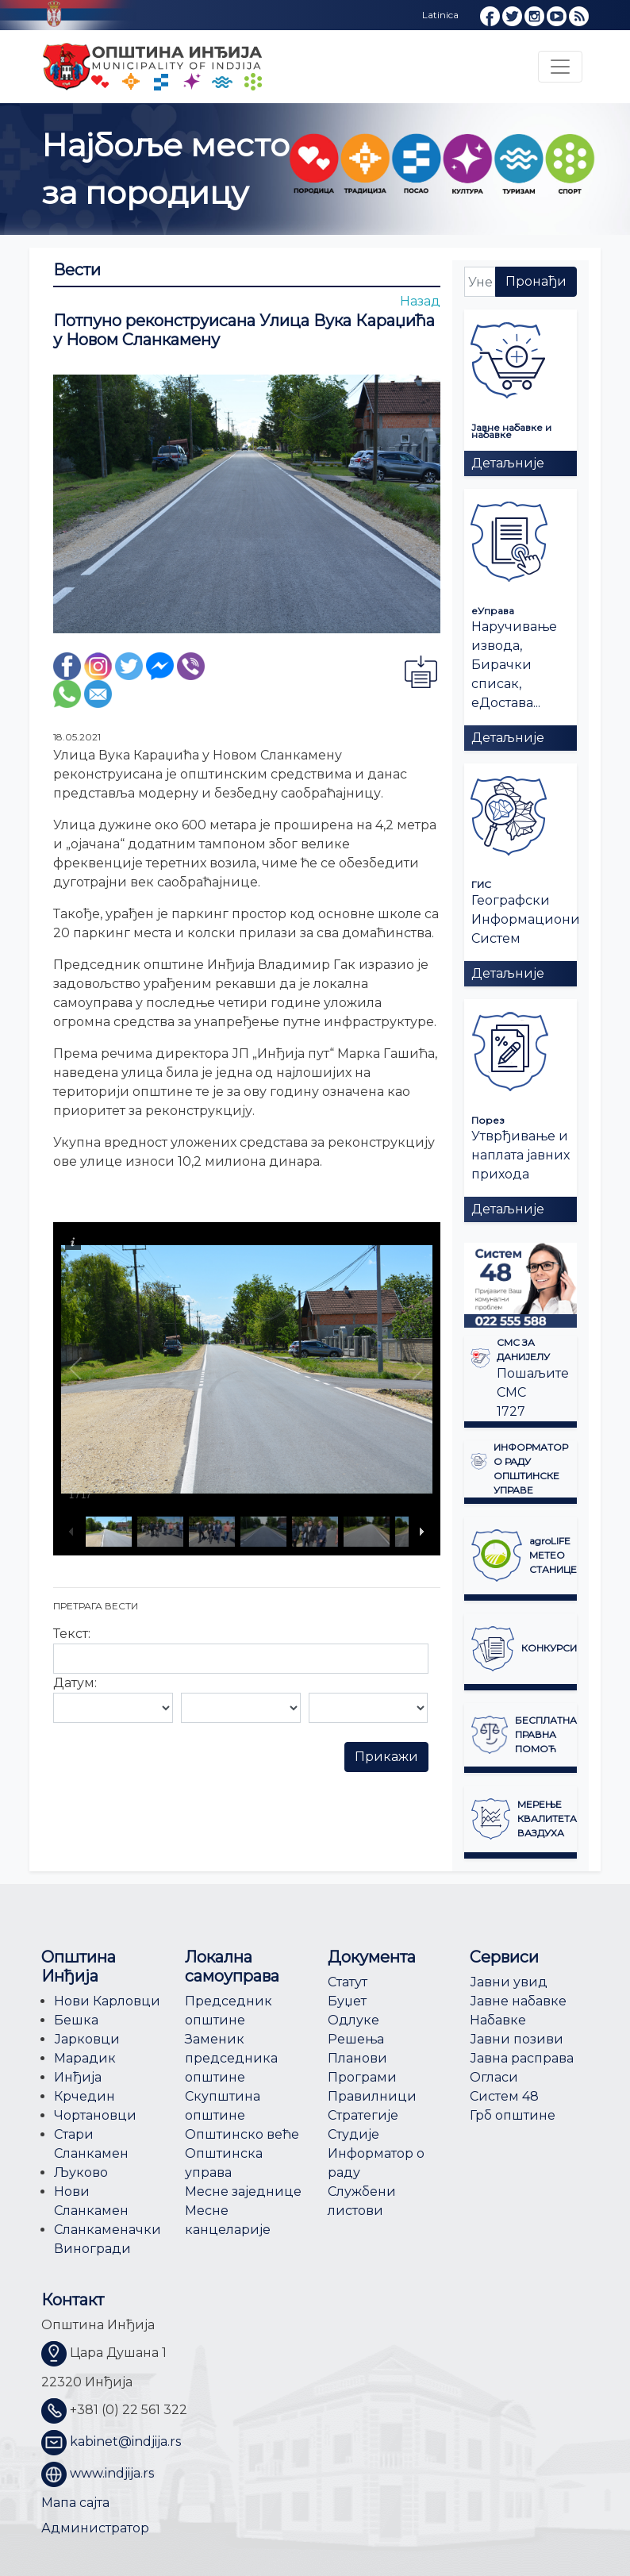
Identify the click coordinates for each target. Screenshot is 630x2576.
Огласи (494, 2077)
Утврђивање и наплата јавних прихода (520, 1155)
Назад (420, 301)
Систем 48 (504, 2096)
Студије (353, 2134)
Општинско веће (242, 2134)
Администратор (95, 2528)
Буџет (347, 2001)
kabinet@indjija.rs (125, 2441)
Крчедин (84, 2096)
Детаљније (507, 463)
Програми (362, 2077)
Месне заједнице (243, 2191)
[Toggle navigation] (560, 67)
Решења (356, 2039)
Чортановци (95, 2115)
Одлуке (353, 2020)
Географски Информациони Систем (525, 919)
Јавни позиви (516, 2039)
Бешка (76, 2020)
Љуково (81, 2172)
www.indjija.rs (112, 2473)
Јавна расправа (522, 2058)
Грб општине (512, 2115)
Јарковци (87, 2039)
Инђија (78, 2077)
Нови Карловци (107, 2001)
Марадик (85, 2058)
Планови (357, 2058)
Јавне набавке (518, 2001)
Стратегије (363, 2115)
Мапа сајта (75, 2502)
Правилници (372, 2096)
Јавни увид (508, 1982)
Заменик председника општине (231, 2058)
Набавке (498, 2020)
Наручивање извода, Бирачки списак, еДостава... (514, 664)
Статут (347, 1982)
